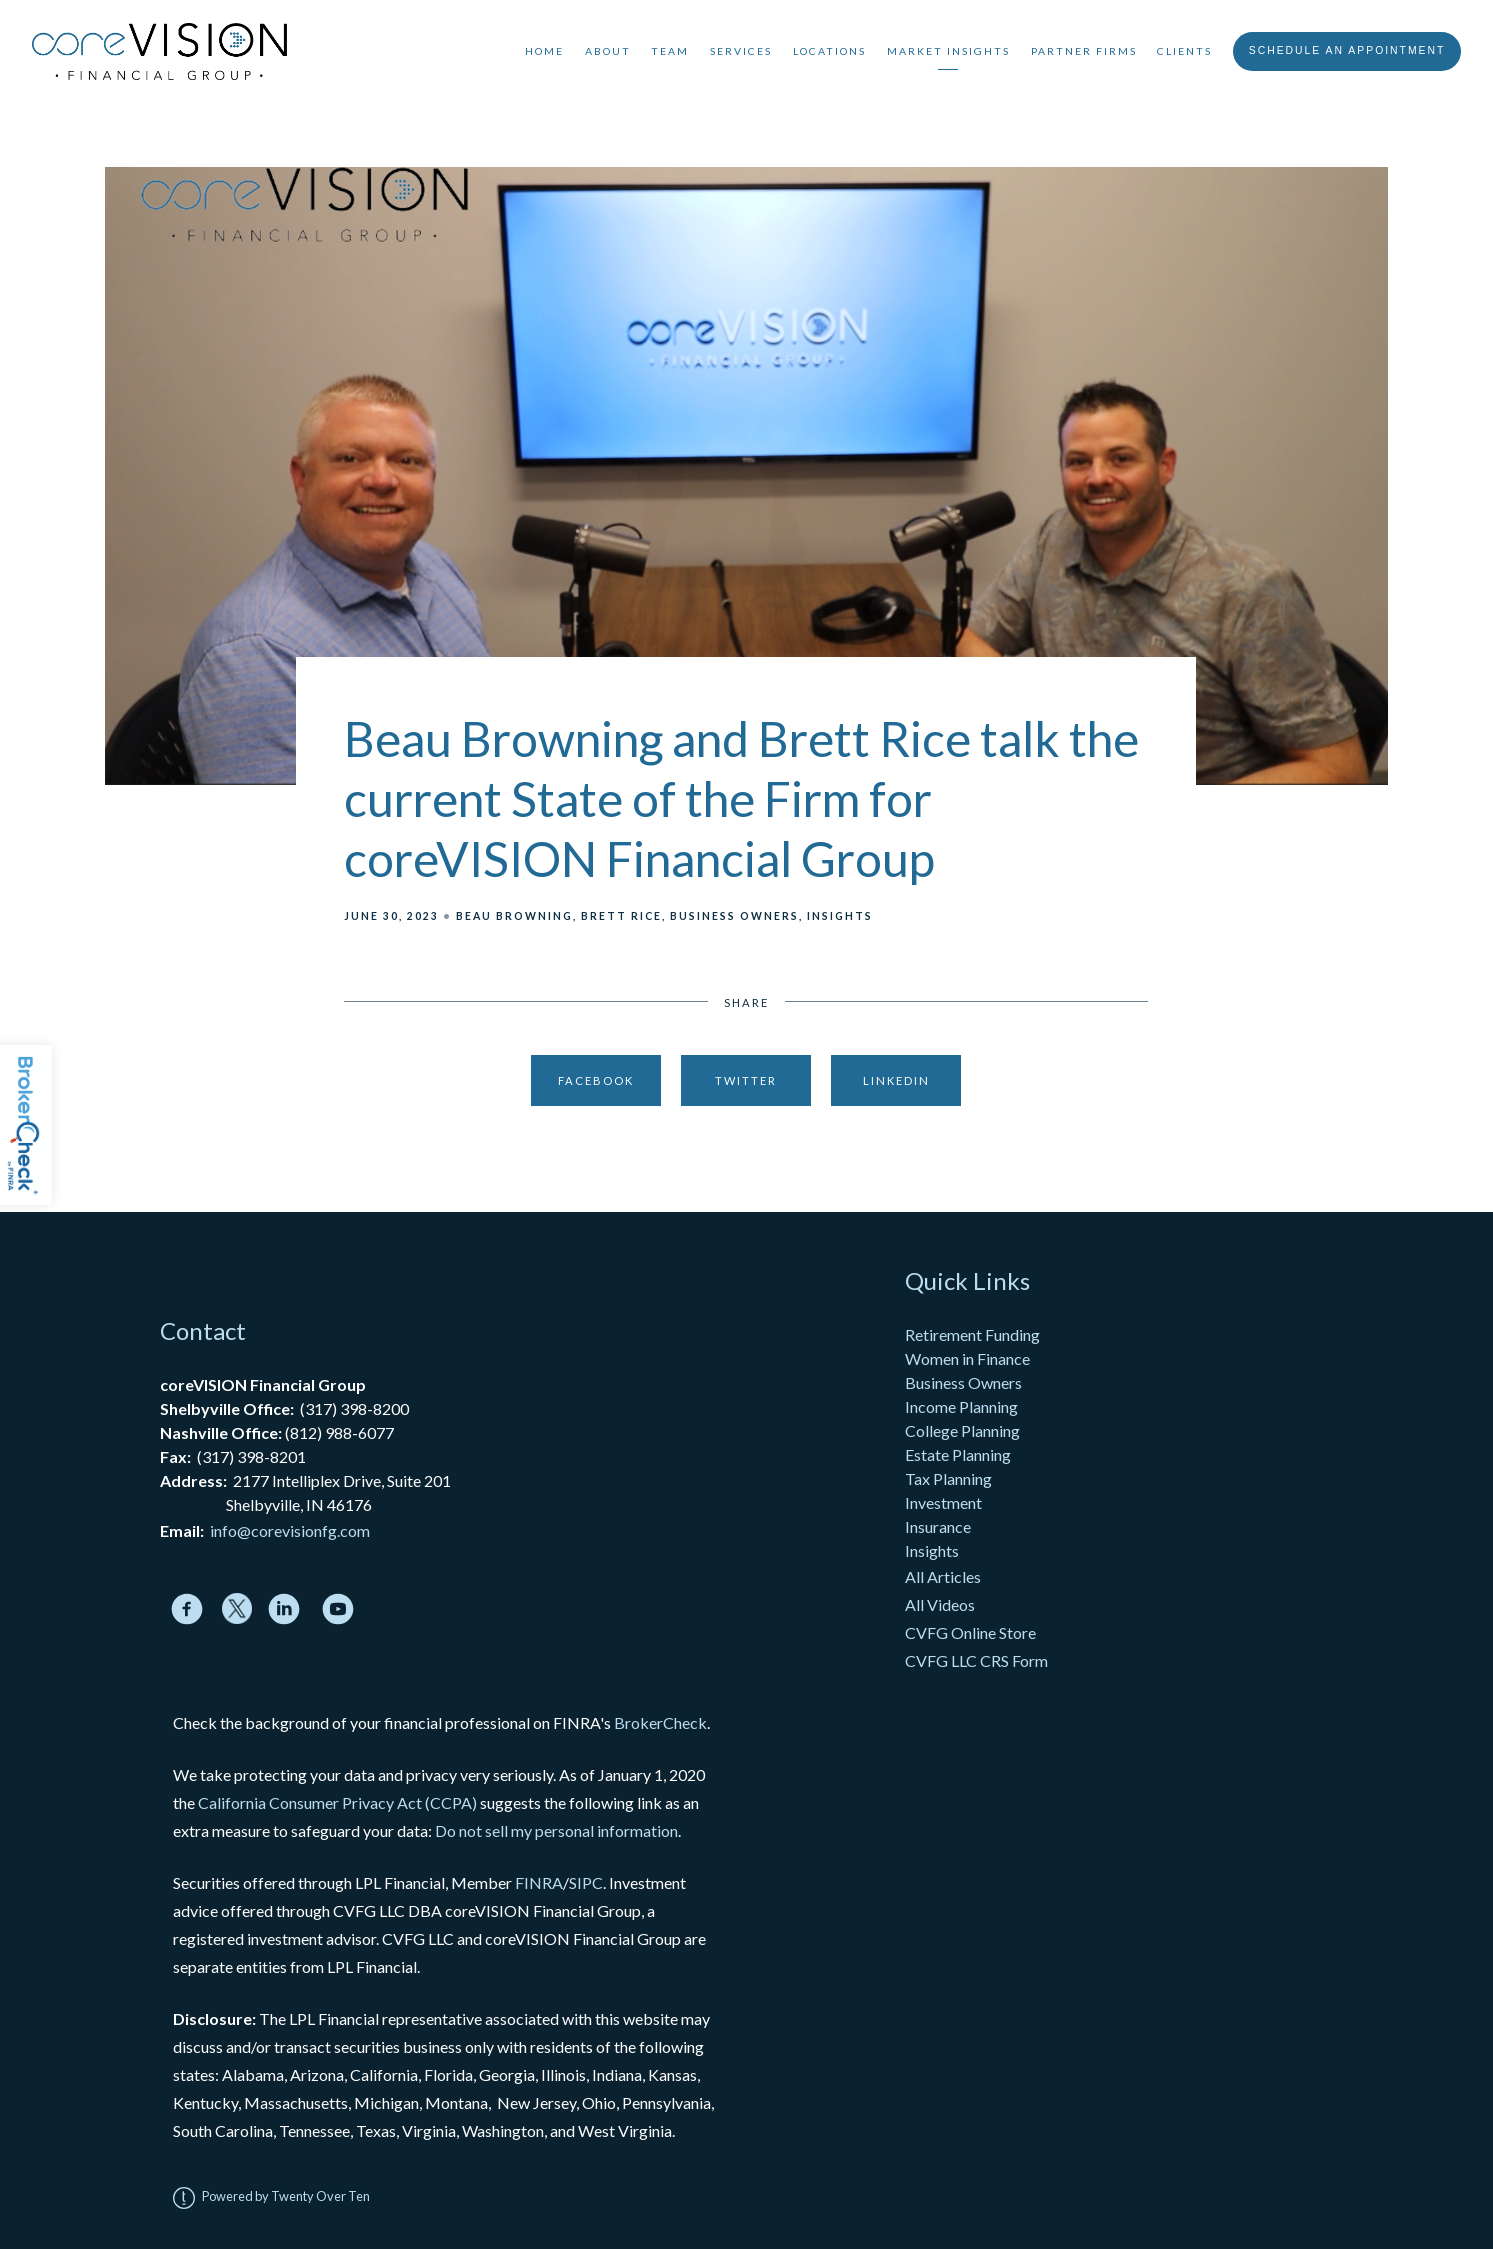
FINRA (539, 1882)
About (608, 51)
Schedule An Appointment (1347, 50)
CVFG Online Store (970, 1632)
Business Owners (734, 916)
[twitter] (237, 1608)
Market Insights (948, 51)
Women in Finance (967, 1358)
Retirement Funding (972, 1334)
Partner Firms (1084, 51)
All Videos (940, 1604)
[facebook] (187, 1609)
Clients (1184, 51)
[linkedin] (284, 1609)
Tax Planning (948, 1478)
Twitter (746, 1080)
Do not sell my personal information (556, 1830)
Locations (829, 51)
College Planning (962, 1430)
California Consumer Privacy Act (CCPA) (337, 1802)
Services (741, 51)
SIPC (586, 1882)
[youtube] (338, 1609)
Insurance (938, 1526)
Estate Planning (958, 1454)
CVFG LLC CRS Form (976, 1660)
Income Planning (961, 1406)
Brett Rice (621, 916)
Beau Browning (514, 916)
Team (670, 51)
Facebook (596, 1080)
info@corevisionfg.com (290, 1530)
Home (544, 51)
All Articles (944, 1576)
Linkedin (896, 1080)
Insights (840, 916)
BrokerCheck (660, 1722)
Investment (943, 1502)
